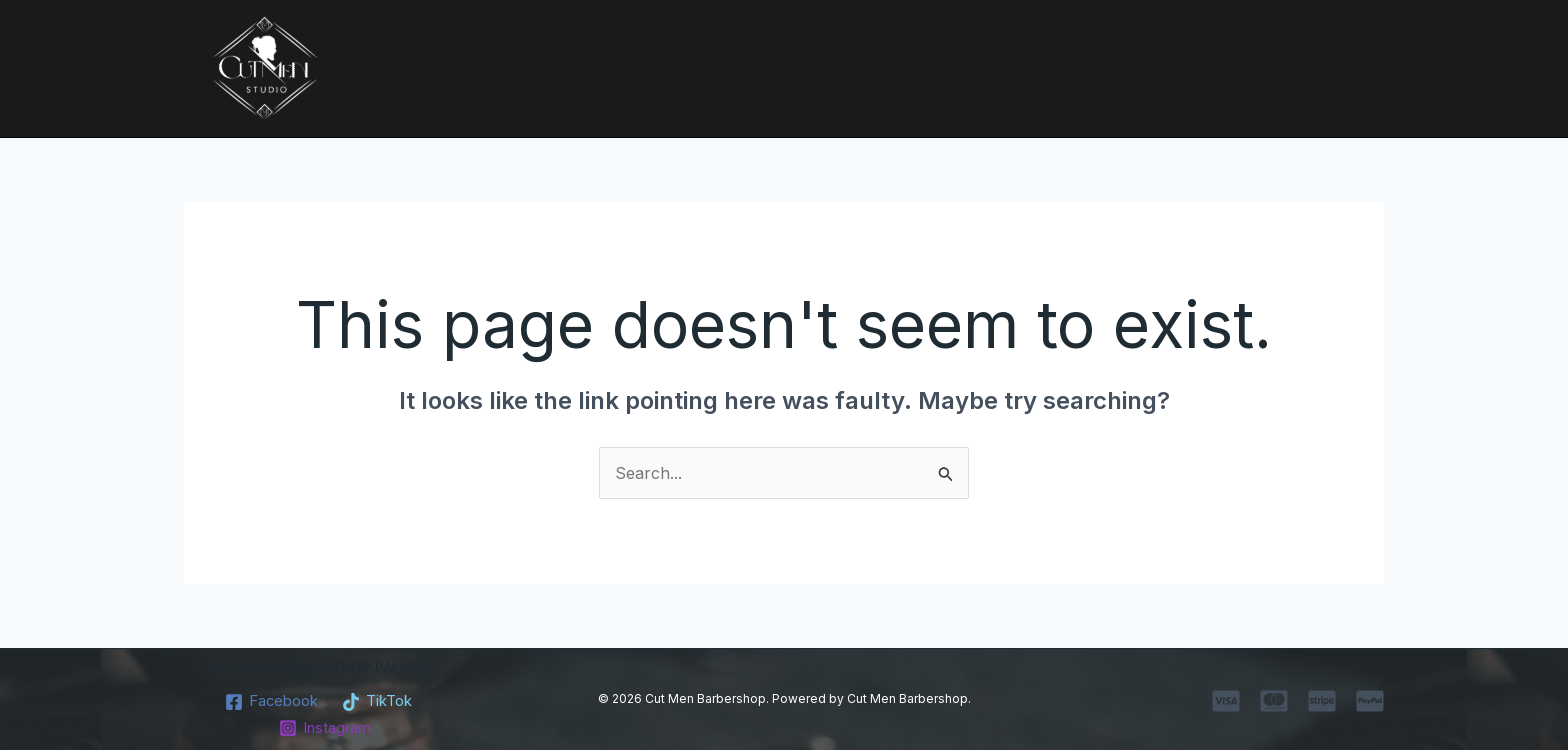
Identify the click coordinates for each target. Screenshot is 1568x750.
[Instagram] (324, 728)
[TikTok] (381, 702)
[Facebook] (268, 702)
